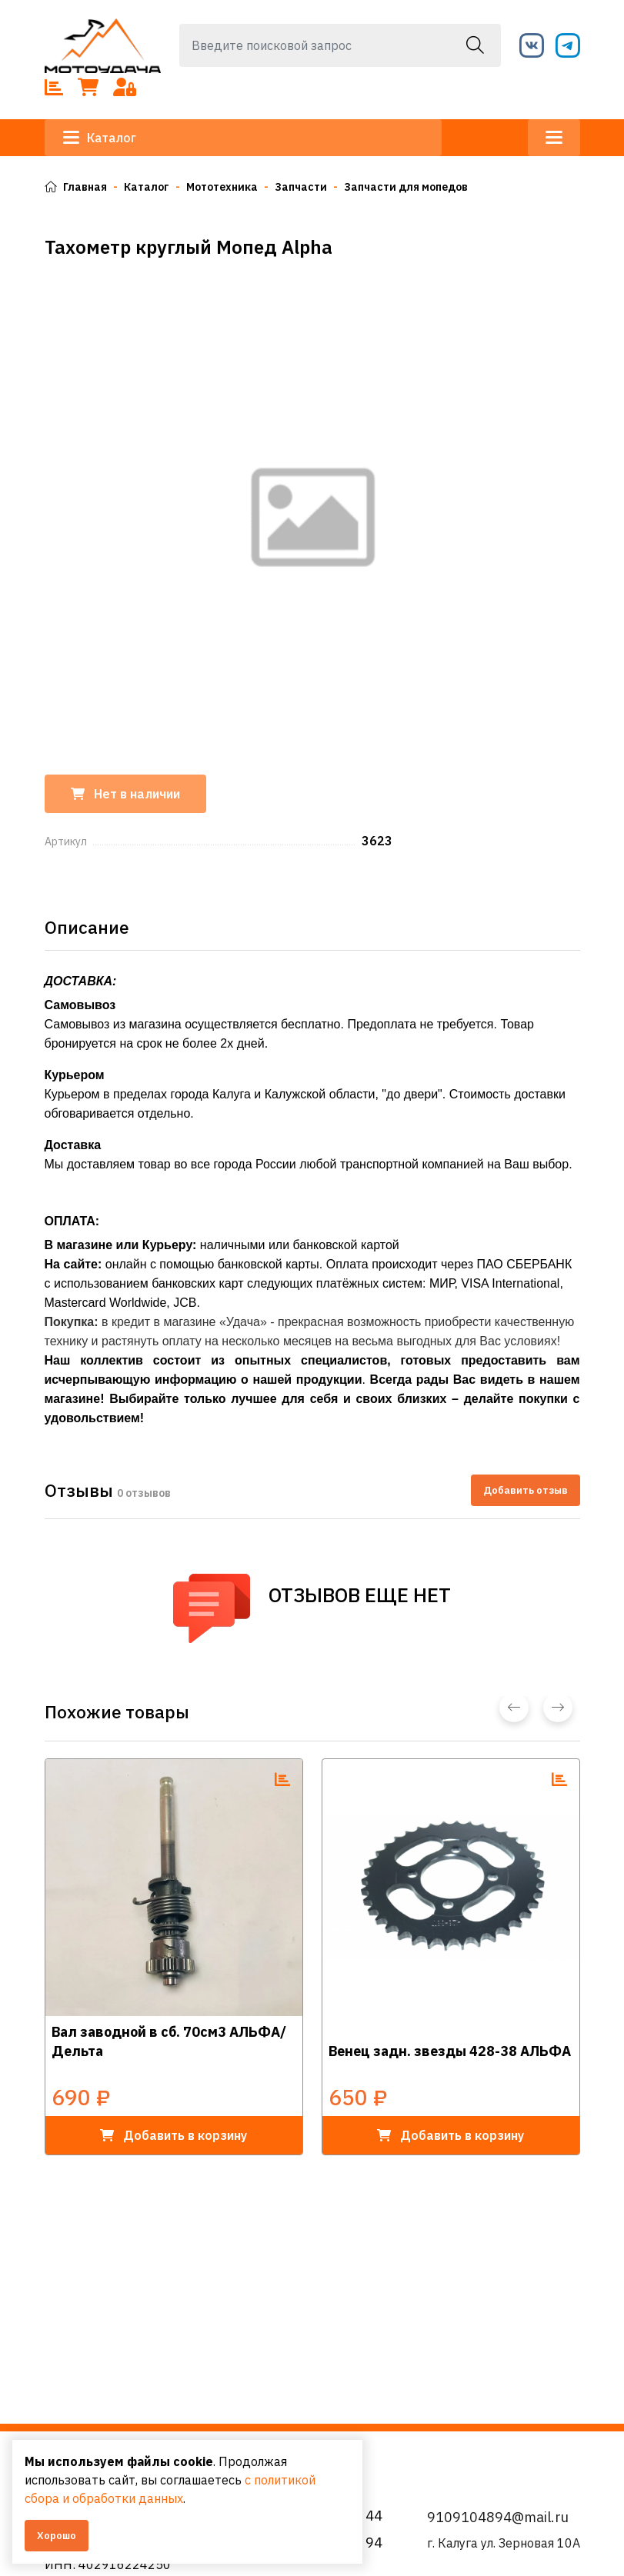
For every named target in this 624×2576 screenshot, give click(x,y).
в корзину (173, 2135)
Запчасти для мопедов (406, 187)
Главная (76, 187)
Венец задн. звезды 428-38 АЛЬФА (450, 2051)
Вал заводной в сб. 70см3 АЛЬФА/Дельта (169, 2041)
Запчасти (301, 187)
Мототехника (222, 187)
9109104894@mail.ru (498, 2517)
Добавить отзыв (525, 1490)
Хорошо (56, 2535)
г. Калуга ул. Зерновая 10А (503, 2543)
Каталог (99, 137)
